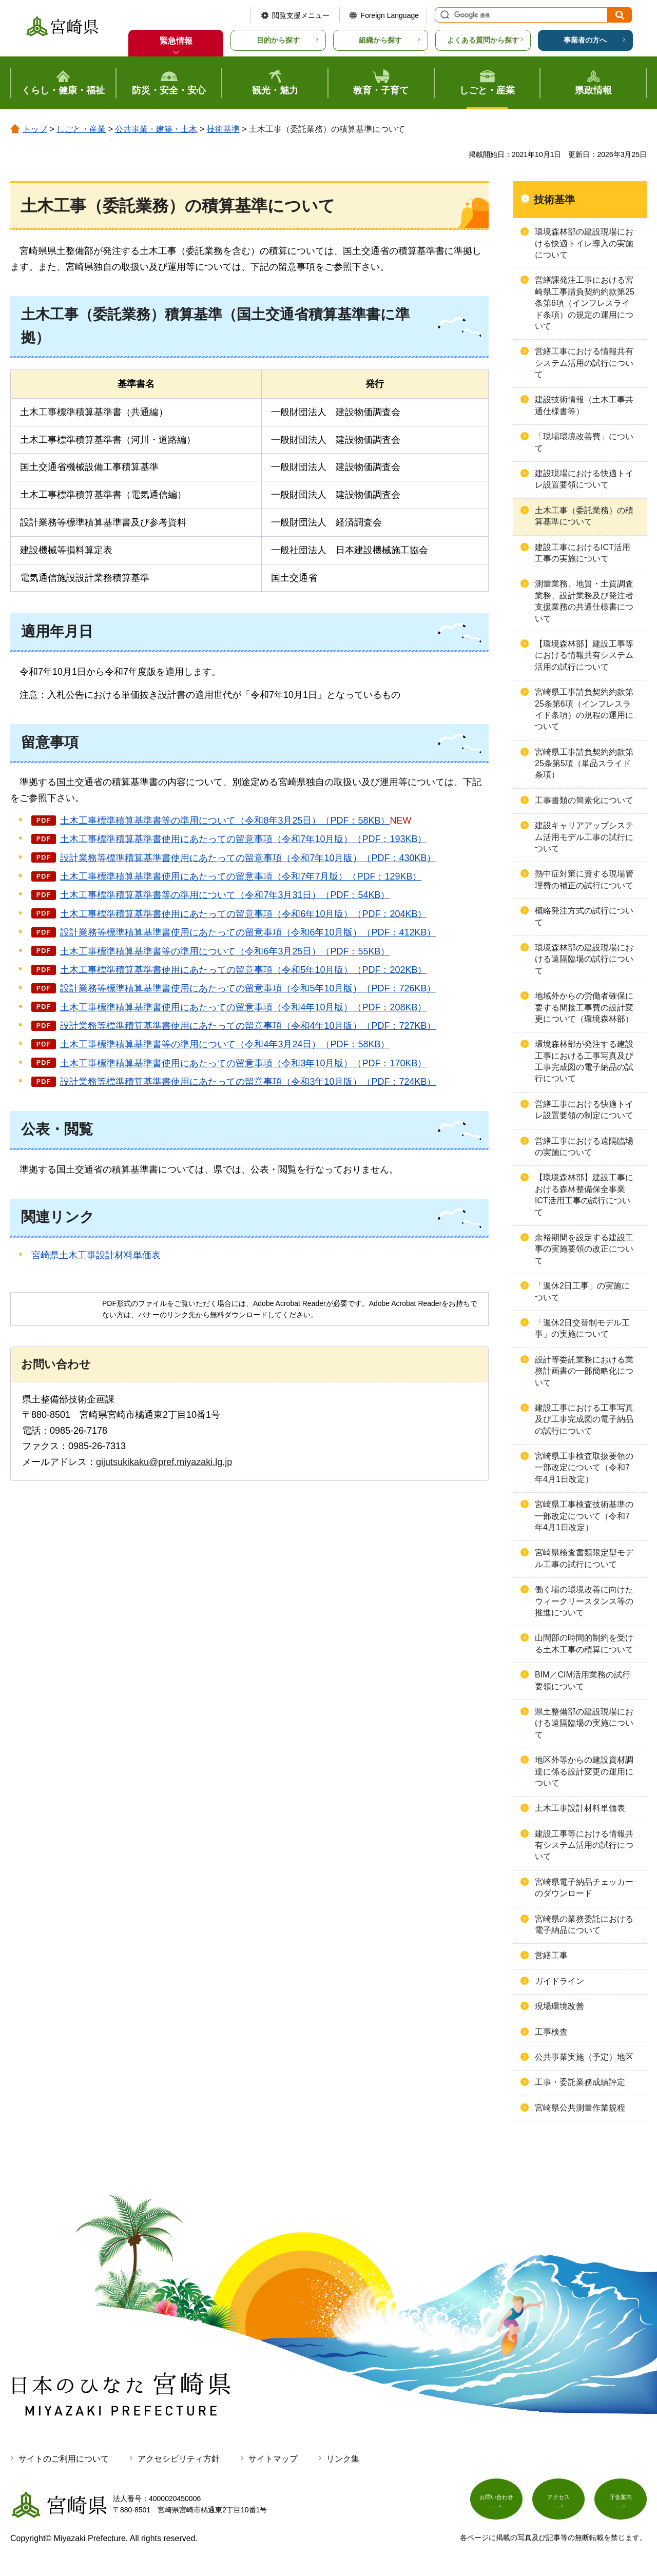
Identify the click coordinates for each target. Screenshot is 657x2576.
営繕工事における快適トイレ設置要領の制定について (584, 1110)
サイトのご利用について (63, 2458)
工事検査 (551, 2031)
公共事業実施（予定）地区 (584, 2057)
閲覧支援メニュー (301, 15)
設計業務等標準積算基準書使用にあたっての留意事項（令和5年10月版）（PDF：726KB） (248, 988)
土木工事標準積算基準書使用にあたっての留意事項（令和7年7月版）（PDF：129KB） (240, 876)
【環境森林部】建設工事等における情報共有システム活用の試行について (584, 655)
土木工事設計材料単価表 (580, 1808)
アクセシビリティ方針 (179, 2458)
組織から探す (380, 40)
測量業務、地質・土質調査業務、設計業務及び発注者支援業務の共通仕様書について (584, 600)
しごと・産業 (81, 129)
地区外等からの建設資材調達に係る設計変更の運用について (584, 1771)
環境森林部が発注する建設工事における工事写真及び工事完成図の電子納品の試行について (584, 1061)
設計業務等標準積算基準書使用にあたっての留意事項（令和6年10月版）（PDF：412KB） (248, 932)
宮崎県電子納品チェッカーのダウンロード (584, 1888)
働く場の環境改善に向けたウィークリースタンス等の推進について (584, 1601)
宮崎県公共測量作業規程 (580, 2107)
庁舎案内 (620, 2503)
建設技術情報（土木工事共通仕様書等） (584, 405)
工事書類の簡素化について (584, 800)
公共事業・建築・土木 (156, 129)
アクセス (558, 2503)
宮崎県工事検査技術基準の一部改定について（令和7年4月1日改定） (584, 1516)
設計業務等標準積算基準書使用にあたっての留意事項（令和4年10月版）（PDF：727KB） (248, 1026)
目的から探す (278, 40)
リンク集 (342, 2458)
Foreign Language (389, 15)
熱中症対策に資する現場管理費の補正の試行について (584, 879)
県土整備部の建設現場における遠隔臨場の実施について (584, 1723)
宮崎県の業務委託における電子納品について (584, 1925)
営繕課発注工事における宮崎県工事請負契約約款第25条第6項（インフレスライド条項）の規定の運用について (584, 303)
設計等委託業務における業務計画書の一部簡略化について (584, 1371)
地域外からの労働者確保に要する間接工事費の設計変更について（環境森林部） (584, 1007)
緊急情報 (176, 40)
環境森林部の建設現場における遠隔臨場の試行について (584, 959)
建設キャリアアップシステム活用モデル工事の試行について (584, 837)
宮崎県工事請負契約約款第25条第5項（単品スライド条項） (584, 763)
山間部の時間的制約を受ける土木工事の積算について (584, 1643)
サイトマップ (273, 2458)
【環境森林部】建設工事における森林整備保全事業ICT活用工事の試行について (584, 1194)
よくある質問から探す (483, 40)
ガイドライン (559, 1981)
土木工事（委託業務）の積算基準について (584, 516)
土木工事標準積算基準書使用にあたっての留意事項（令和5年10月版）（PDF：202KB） (243, 970)
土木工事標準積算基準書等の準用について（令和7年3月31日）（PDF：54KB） (225, 895)
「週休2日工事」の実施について (582, 1291)
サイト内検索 (443, 15)
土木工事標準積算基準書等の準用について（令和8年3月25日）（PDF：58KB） (225, 820)
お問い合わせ (496, 2503)
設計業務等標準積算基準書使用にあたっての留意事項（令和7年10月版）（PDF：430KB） (248, 858)
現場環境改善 (559, 2006)
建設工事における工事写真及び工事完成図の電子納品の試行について (584, 1419)
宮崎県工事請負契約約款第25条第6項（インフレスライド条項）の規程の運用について (584, 709)
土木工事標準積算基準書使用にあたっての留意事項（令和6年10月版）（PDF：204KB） (243, 914)
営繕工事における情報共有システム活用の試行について (584, 363)
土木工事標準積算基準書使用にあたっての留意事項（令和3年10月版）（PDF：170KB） (243, 1063)
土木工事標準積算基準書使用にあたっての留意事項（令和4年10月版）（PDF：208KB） (243, 1007)
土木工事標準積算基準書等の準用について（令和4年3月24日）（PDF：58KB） (225, 1044)
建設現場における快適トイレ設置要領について (584, 479)
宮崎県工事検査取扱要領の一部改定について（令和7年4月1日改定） (584, 1468)
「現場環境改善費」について (584, 442)
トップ (35, 129)
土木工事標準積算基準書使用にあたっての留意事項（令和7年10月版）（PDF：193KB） (243, 839)
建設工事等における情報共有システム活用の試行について (584, 1845)
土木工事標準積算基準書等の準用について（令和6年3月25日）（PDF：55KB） (225, 951)
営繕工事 (551, 1955)
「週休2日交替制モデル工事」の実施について (582, 1328)
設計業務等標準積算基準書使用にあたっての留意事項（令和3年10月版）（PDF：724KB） (248, 1082)
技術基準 (223, 129)
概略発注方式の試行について (584, 916)
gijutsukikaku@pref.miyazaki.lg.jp (164, 1462)
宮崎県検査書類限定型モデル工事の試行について (584, 1558)
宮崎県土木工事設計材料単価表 (96, 1255)
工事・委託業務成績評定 (580, 2082)
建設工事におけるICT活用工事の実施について (582, 553)
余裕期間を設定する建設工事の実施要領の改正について (584, 1249)
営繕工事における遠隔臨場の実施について (584, 1147)
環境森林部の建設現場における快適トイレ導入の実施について (584, 243)
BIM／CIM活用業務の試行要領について (582, 1680)
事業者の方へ (585, 40)
